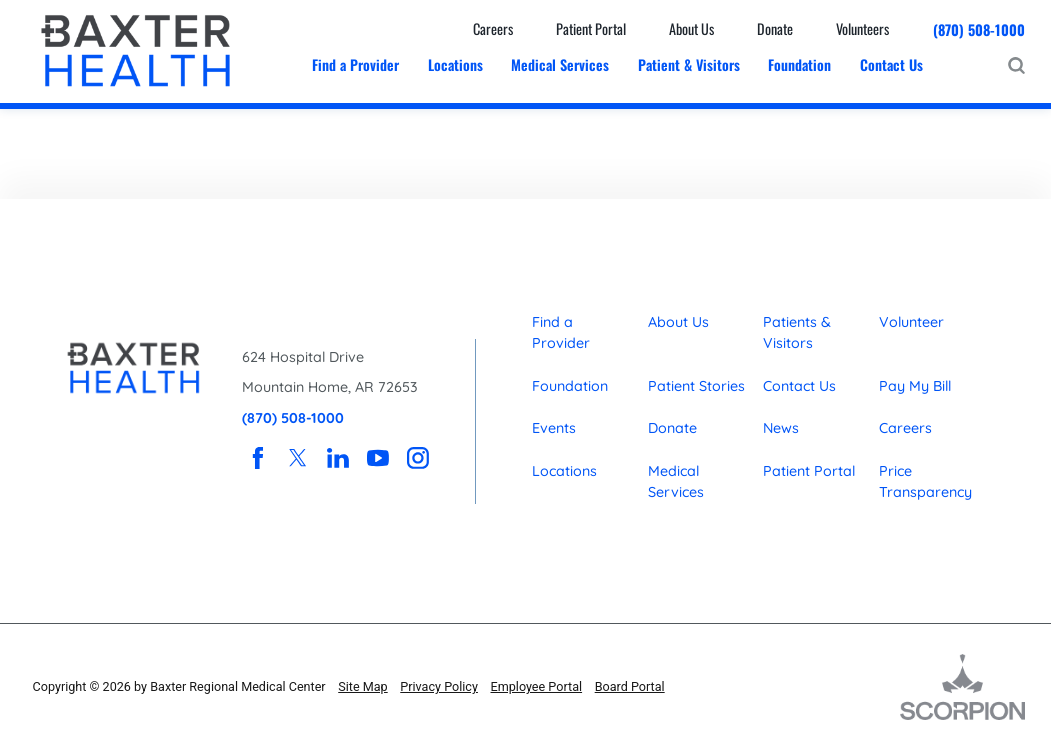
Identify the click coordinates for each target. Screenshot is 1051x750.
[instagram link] (418, 457)
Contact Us (799, 386)
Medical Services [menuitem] (560, 64)
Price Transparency (925, 481)
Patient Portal (809, 471)
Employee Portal (537, 686)
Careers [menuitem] (493, 28)
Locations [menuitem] (455, 64)
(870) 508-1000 (979, 29)
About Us (678, 322)
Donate (672, 428)
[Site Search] (1016, 65)
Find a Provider (561, 332)
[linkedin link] (338, 457)
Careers (905, 428)
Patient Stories (696, 386)
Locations (564, 471)
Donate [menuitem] (775, 28)
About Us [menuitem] (691, 28)
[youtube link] (378, 457)
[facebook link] (258, 457)
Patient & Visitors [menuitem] (689, 64)
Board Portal (630, 686)
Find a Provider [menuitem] (355, 64)
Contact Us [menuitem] (891, 64)
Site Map (362, 686)
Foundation (570, 386)
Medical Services (676, 481)
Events (554, 428)
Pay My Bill (915, 386)
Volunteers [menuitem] (862, 28)
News (781, 428)
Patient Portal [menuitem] (591, 28)
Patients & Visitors (797, 332)
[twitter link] (298, 457)
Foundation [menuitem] (799, 64)
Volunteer (911, 322)
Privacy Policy (439, 686)
